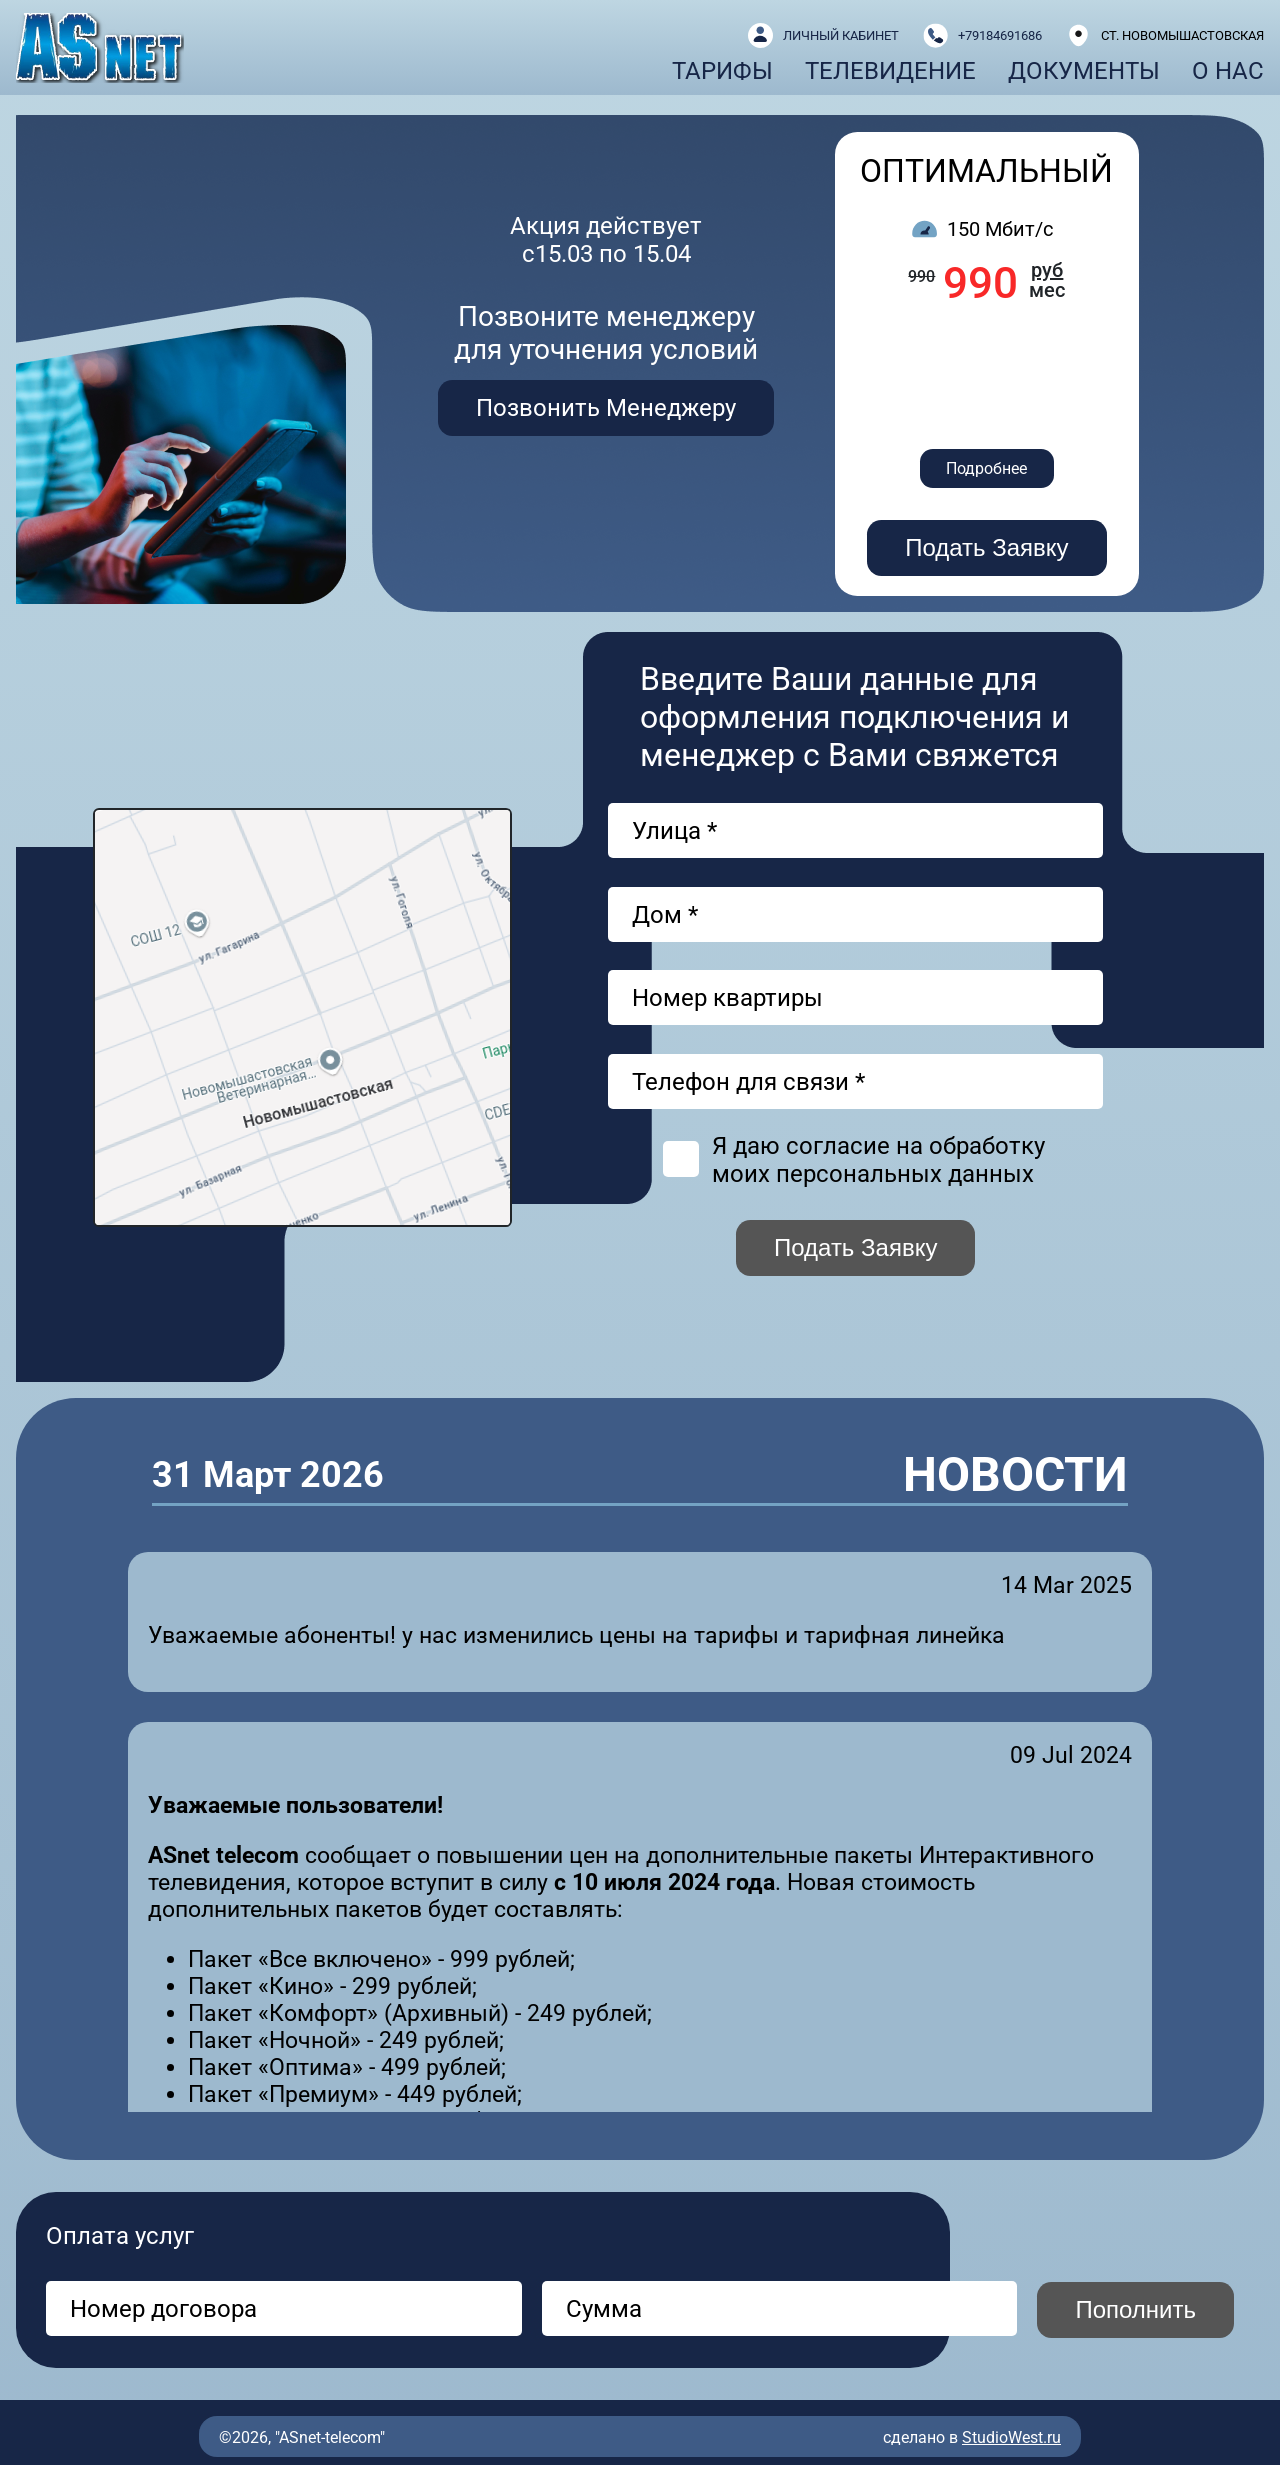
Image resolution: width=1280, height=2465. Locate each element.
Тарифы (722, 71)
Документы (1084, 71)
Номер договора (163, 2309)
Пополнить (1135, 2309)
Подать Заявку (986, 547)
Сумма (604, 2309)
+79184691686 (1000, 35)
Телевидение (890, 71)
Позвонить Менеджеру (606, 408)
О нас (1228, 71)
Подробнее (986, 468)
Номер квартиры (727, 998)
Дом (665, 915)
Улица (674, 831)
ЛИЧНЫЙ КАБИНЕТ (841, 35)
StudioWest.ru (1011, 2437)
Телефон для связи (748, 1082)
